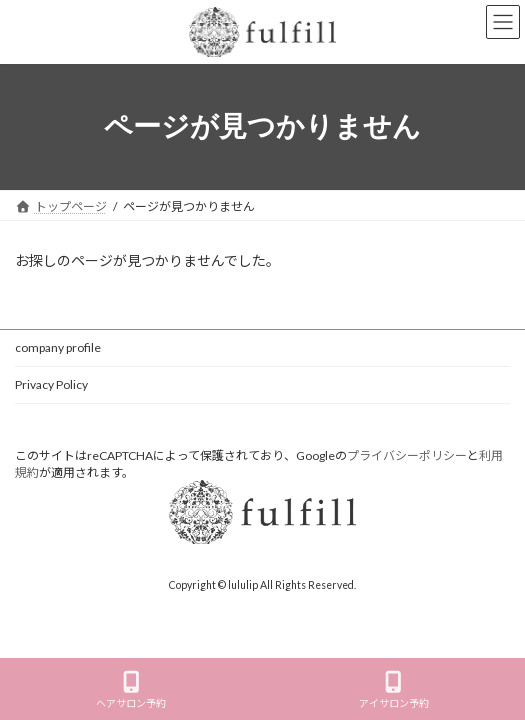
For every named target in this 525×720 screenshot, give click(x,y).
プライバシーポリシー (407, 455)
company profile (58, 347)
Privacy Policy (51, 384)
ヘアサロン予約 (131, 690)
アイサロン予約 (394, 690)
